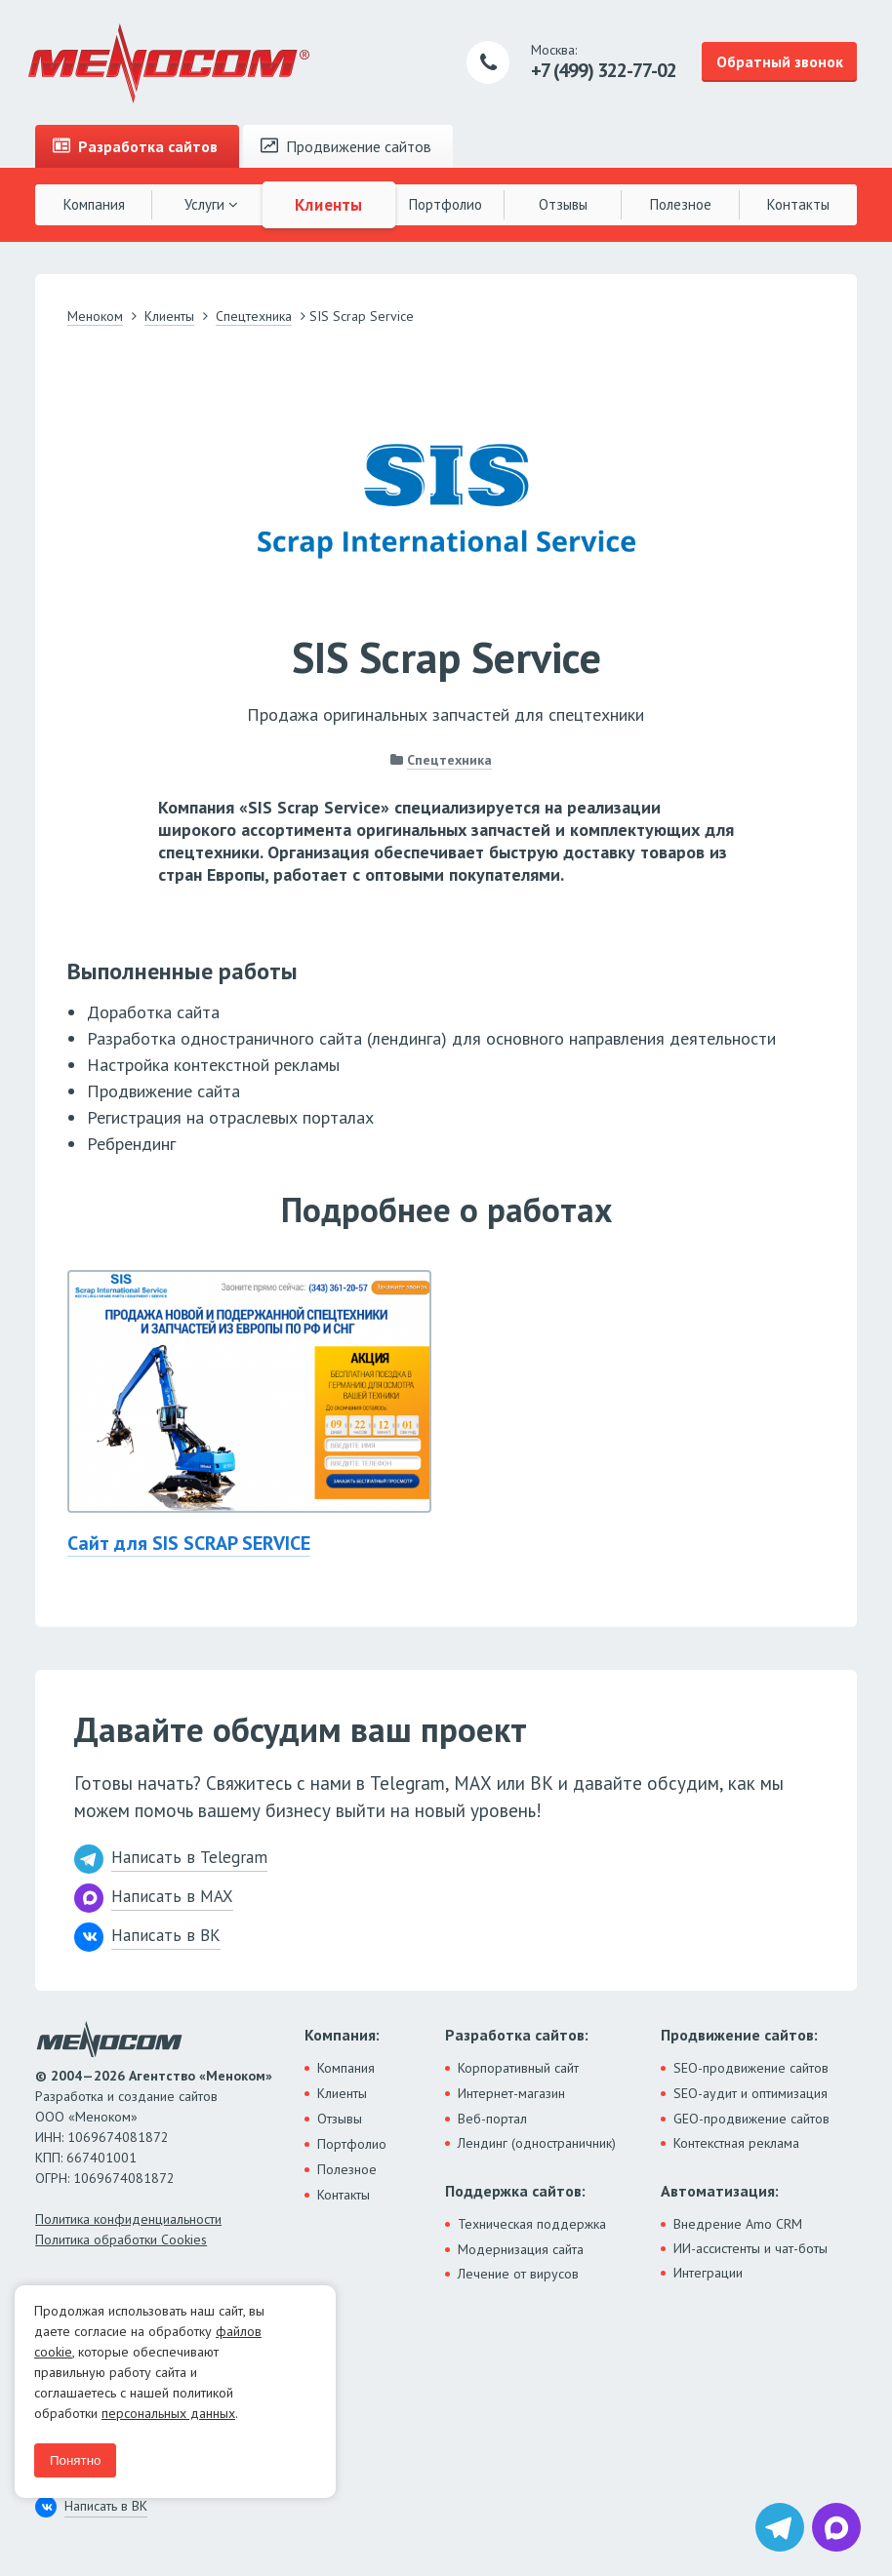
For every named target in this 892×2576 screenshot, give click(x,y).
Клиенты (329, 204)
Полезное (680, 204)
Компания (94, 204)
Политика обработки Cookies (121, 2239)
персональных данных (168, 2413)
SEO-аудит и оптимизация (750, 2093)
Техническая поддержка (532, 2224)
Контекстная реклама (736, 2143)
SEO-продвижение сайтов (751, 2068)
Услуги (211, 204)
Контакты (798, 204)
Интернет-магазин (511, 2093)
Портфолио (445, 204)
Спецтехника (449, 760)
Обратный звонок (779, 61)
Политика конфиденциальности (128, 2219)
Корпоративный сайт (518, 2068)
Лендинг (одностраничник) (537, 2143)
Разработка (135, 146)
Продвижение (346, 146)
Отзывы (563, 204)
